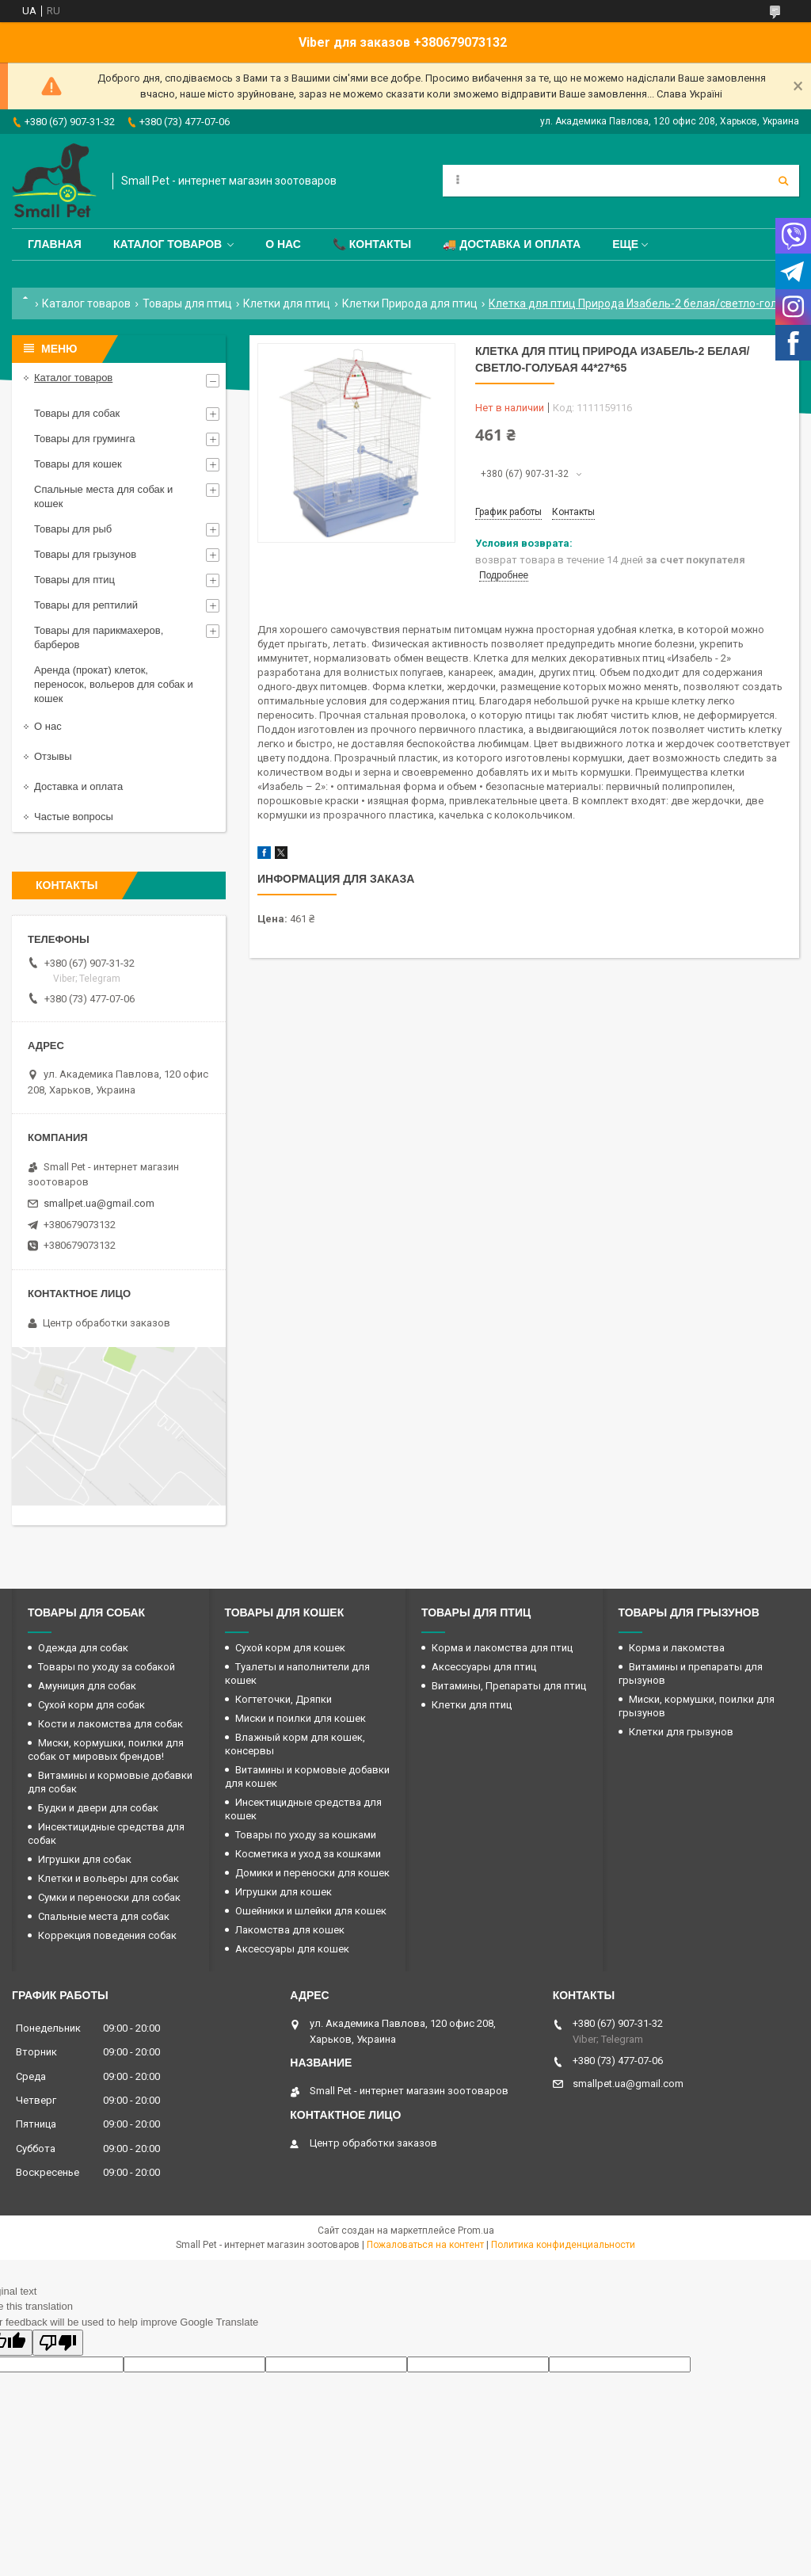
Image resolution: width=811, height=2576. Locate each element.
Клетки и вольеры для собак (108, 1878)
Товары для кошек (78, 464)
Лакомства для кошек (290, 1930)
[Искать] (783, 181)
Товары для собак (77, 413)
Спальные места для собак (103, 1916)
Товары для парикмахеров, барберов (98, 637)
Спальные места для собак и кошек (103, 496)
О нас (283, 244)
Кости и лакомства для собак (110, 1724)
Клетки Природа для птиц (410, 303)
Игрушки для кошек (283, 1892)
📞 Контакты (372, 244)
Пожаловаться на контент (425, 2244)
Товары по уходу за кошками (305, 1835)
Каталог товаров (167, 244)
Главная (55, 244)
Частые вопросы (73, 816)
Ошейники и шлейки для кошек (310, 1911)
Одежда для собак (83, 1648)
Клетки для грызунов (681, 1732)
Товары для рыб (73, 529)
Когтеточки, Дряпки (283, 1699)
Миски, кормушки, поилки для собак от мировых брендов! (106, 1749)
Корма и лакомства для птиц (502, 1648)
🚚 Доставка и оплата (512, 244)
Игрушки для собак (84, 1859)
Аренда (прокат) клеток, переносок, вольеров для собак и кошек (113, 684)
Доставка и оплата (78, 786)
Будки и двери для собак (98, 1808)
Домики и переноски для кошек (312, 1873)
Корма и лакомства (677, 1648)
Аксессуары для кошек (292, 1949)
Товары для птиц (187, 303)
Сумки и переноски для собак (109, 1897)
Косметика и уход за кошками (308, 1854)
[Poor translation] (57, 2343)
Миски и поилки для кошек (300, 1718)
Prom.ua (476, 2230)
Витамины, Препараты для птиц (509, 1686)
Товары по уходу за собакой (106, 1667)
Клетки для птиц (286, 303)
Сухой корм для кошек (290, 1648)
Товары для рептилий (86, 605)
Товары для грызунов (85, 554)
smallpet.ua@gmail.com (99, 1203)
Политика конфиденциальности (563, 2244)
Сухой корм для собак (91, 1705)
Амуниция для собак (87, 1686)
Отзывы (53, 756)
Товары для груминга (84, 439)
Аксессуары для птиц (484, 1667)
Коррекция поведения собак (107, 1935)
